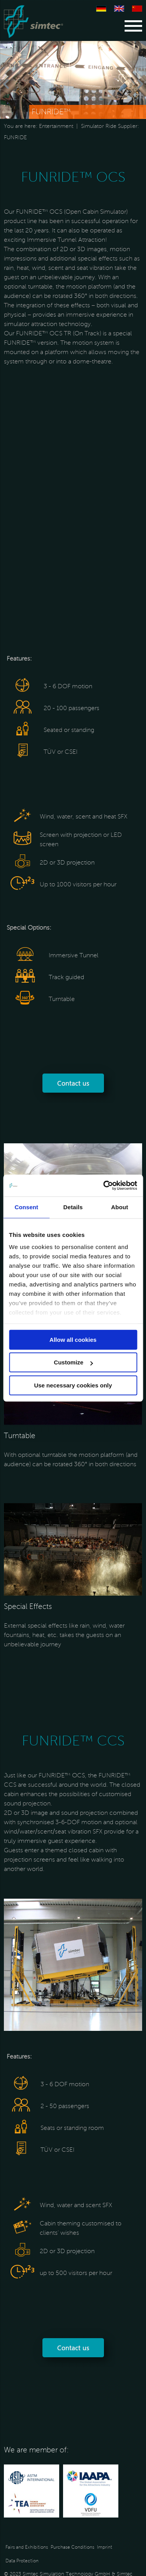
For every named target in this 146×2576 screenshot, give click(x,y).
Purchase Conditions (72, 2547)
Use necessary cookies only (73, 1385)
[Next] (123, 83)
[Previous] (22, 83)
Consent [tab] (26, 1207)
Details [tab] (73, 1207)
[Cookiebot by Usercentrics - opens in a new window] (104, 1185)
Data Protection (22, 2561)
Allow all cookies (73, 1339)
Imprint (104, 2547)
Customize (73, 1362)
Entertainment (56, 126)
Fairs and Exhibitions (26, 2547)
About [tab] (119, 1207)
